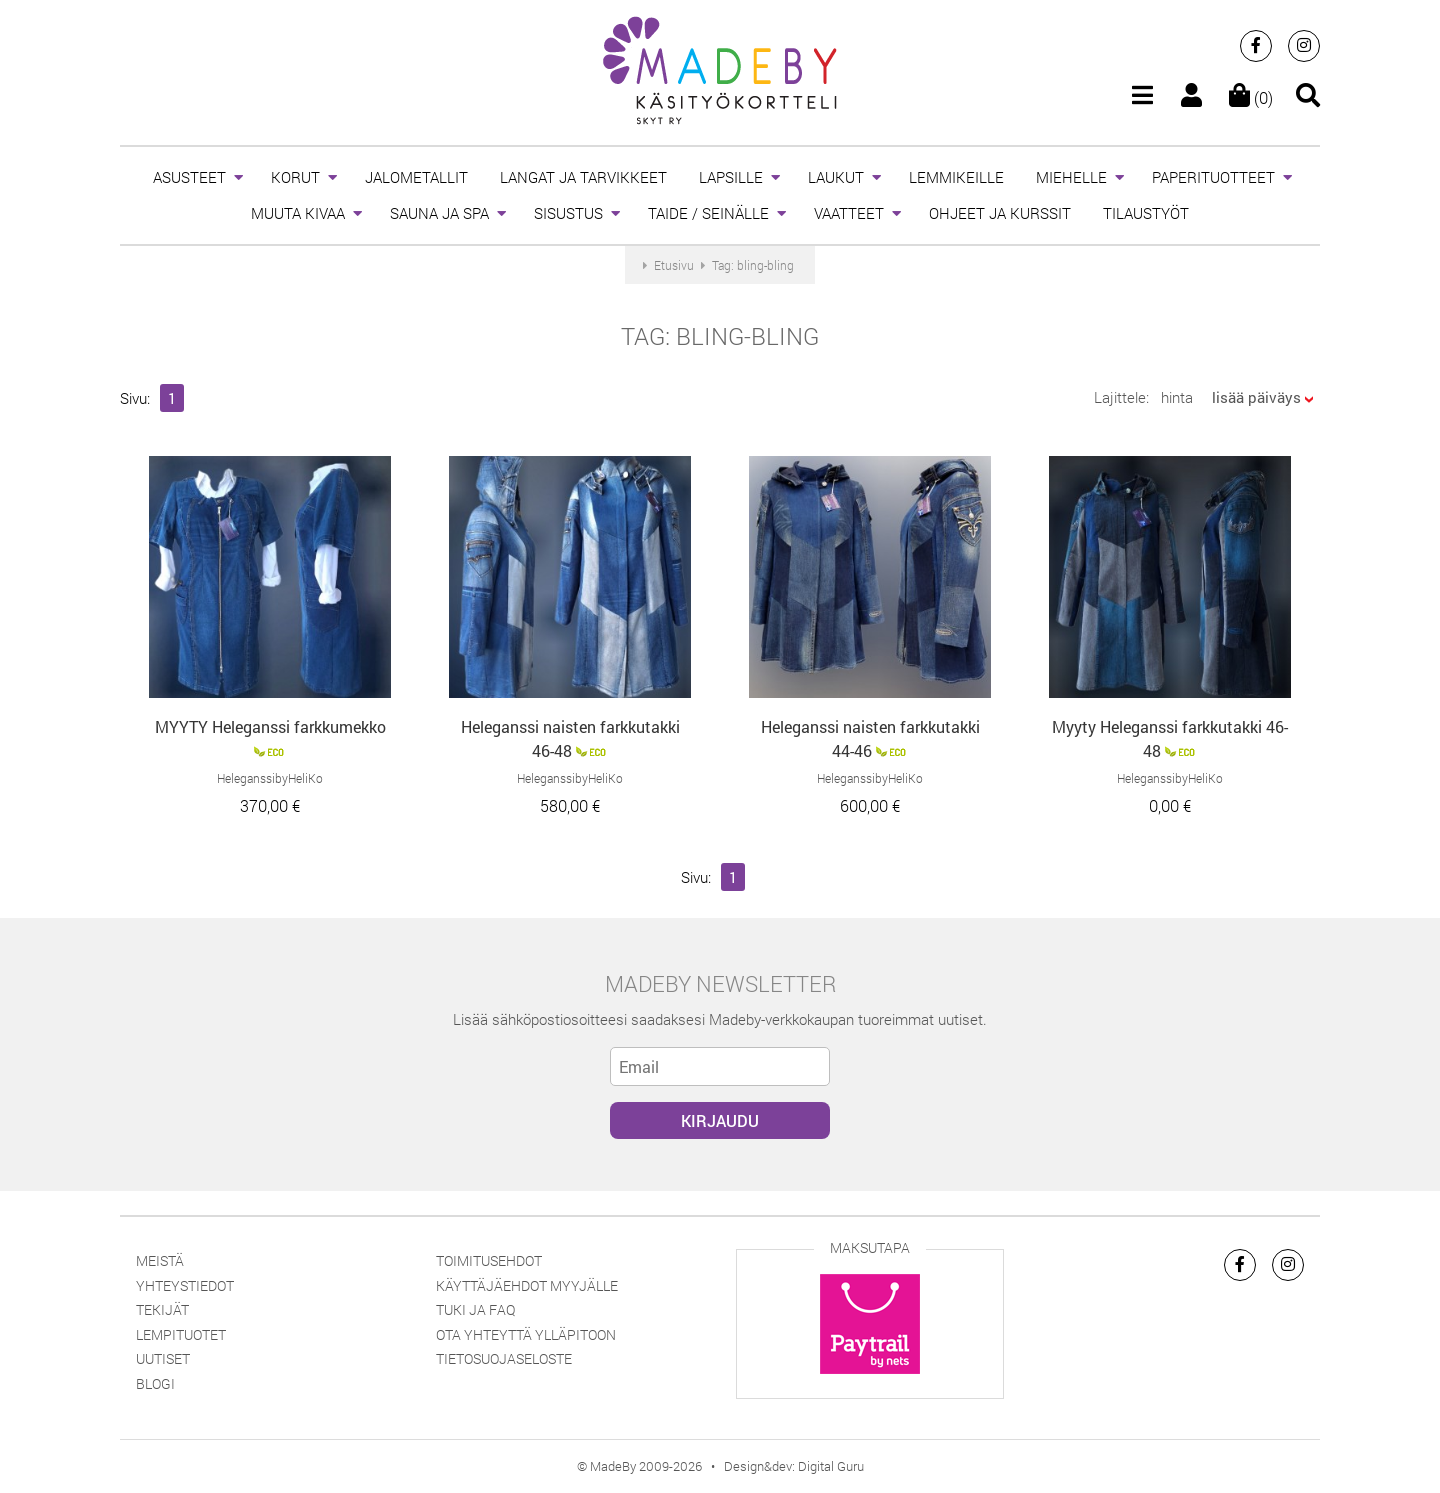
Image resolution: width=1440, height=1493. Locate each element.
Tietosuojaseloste (504, 1358)
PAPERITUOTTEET (1213, 177)
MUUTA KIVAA (298, 213)
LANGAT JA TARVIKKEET (583, 177)
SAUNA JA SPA (439, 213)
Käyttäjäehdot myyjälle (527, 1285)
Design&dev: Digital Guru (794, 1466)
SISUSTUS (568, 213)
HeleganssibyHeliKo (270, 778)
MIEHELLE (1071, 177)
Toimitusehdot (489, 1260)
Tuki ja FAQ (475, 1309)
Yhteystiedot (185, 1285)
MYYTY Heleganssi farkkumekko (270, 726)
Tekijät (162, 1309)
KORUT (295, 177)
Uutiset (163, 1358)
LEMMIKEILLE (956, 177)
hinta (1177, 397)
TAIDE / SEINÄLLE (708, 213)
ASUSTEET (189, 177)
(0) (1251, 97)
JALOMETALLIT (416, 177)
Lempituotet (181, 1334)
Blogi (155, 1383)
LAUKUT (836, 177)
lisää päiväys (1256, 397)
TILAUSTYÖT (1146, 213)
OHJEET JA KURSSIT (1000, 213)
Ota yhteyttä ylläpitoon (526, 1334)
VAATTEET (849, 213)
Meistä (160, 1260)
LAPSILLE (731, 177)
